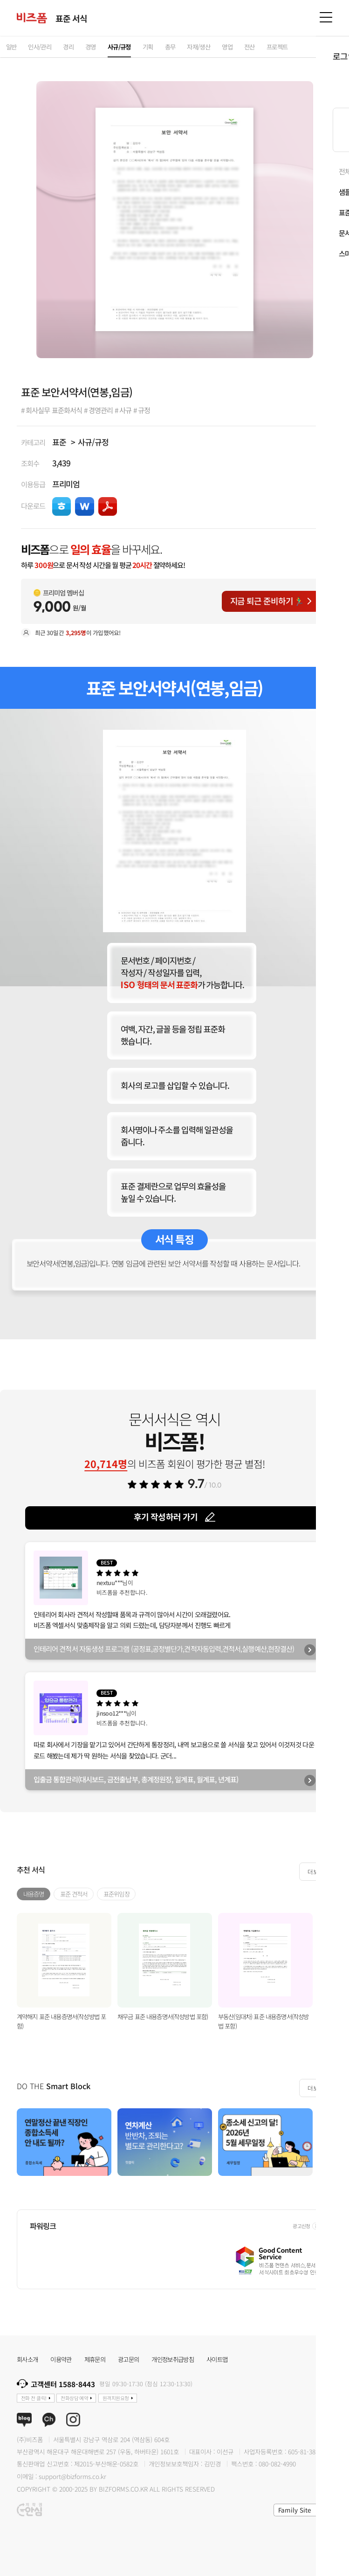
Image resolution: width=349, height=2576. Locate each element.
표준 (59, 442)
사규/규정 (93, 442)
